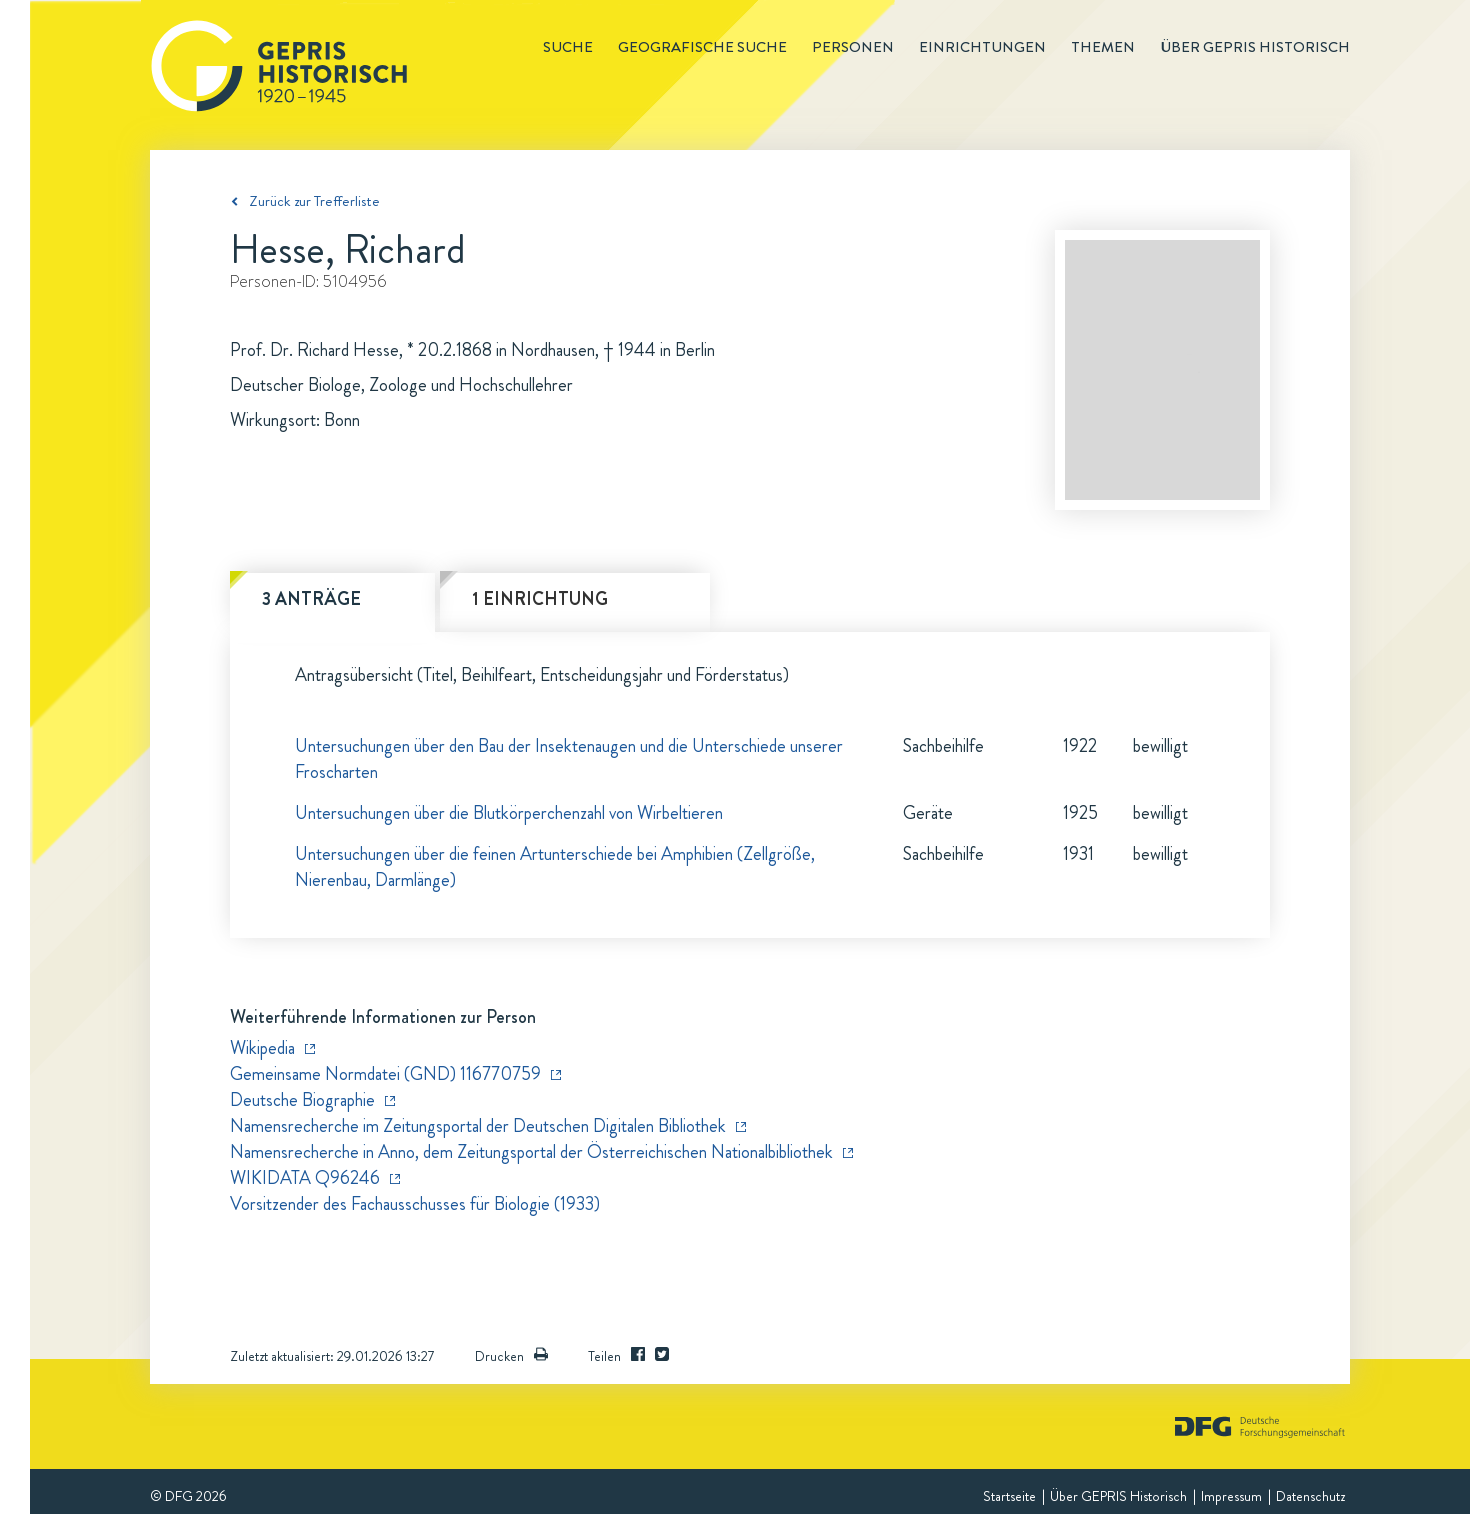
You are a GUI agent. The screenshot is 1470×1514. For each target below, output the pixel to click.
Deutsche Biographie (302, 1100)
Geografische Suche (702, 47)
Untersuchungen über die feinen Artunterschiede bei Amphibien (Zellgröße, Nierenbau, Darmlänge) (555, 867)
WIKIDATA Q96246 (305, 1178)
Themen (1103, 47)
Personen (853, 47)
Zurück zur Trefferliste (314, 201)
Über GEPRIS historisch (1255, 47)
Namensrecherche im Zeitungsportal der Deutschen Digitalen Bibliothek (478, 1126)
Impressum (1231, 1496)
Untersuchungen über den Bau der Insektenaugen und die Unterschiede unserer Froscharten (569, 759)
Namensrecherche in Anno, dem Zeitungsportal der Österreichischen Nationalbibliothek (531, 1152)
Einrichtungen (982, 47)
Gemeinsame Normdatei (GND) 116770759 (385, 1074)
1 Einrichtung (540, 599)
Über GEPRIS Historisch (1118, 1496)
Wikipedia (262, 1048)
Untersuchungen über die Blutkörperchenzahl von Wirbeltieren (509, 813)
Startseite (1009, 1496)
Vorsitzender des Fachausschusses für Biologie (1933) (415, 1204)
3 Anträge (311, 599)
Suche (568, 47)
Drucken (511, 1356)
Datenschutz (1310, 1496)
